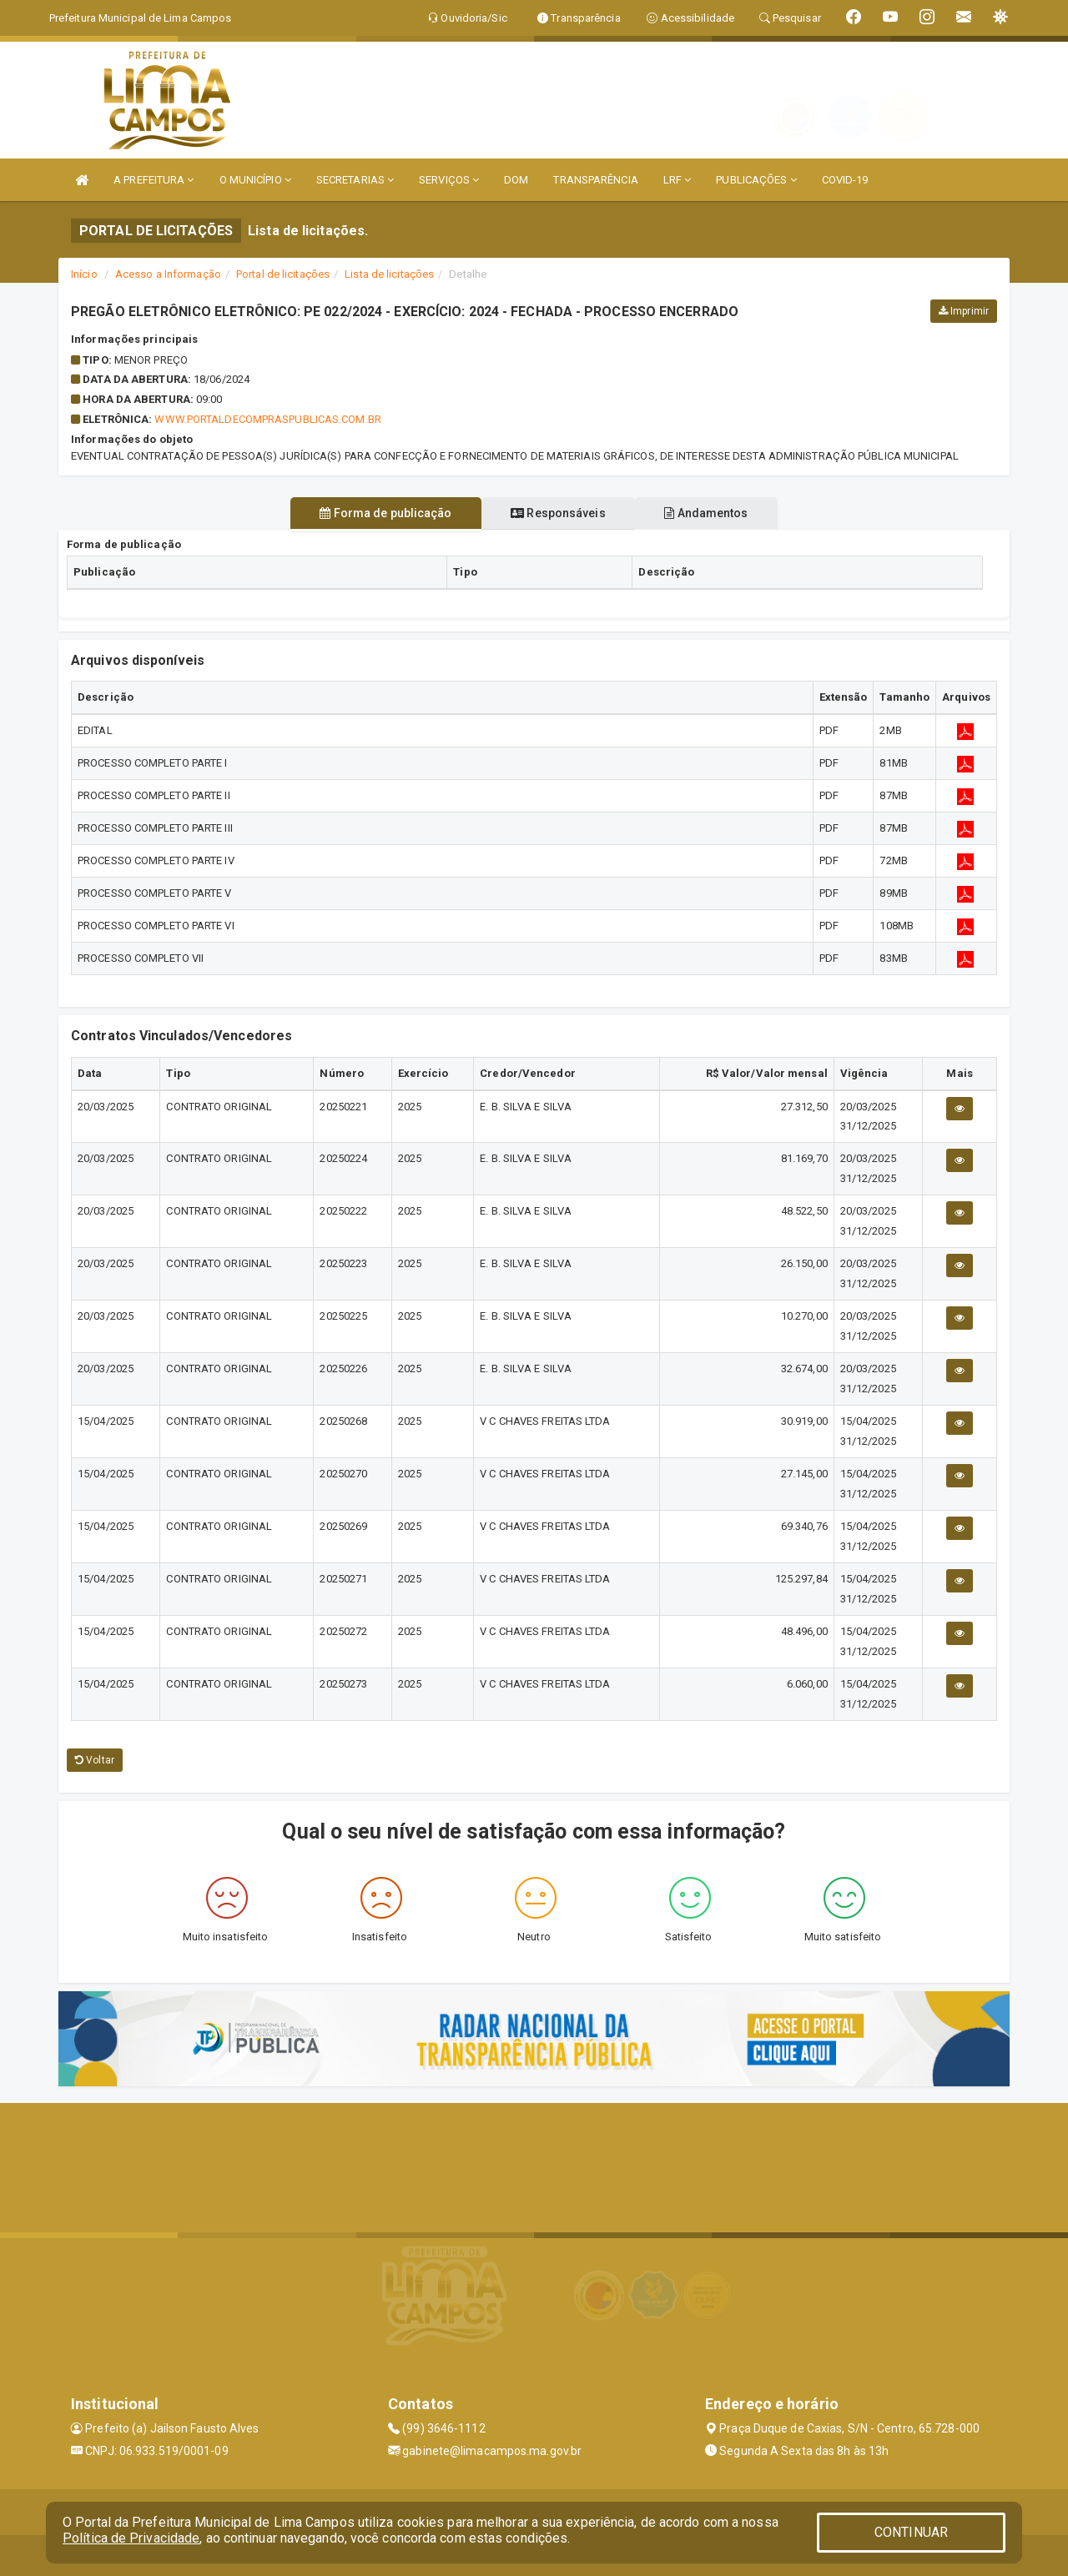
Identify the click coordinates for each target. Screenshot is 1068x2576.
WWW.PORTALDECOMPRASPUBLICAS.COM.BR (267, 419)
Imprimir (964, 311)
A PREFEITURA (153, 180)
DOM (516, 180)
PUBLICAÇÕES (756, 180)
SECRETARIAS (355, 180)
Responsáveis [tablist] (558, 513)
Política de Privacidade (131, 2538)
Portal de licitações (283, 274)
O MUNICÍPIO (255, 180)
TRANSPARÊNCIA (595, 180)
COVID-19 (845, 180)
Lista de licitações (389, 274)
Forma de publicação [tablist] (375, 513)
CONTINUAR (911, 2532)
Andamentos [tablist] (717, 513)
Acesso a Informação (168, 274)
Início (84, 274)
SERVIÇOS (449, 180)
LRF (677, 180)
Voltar (94, 1760)
